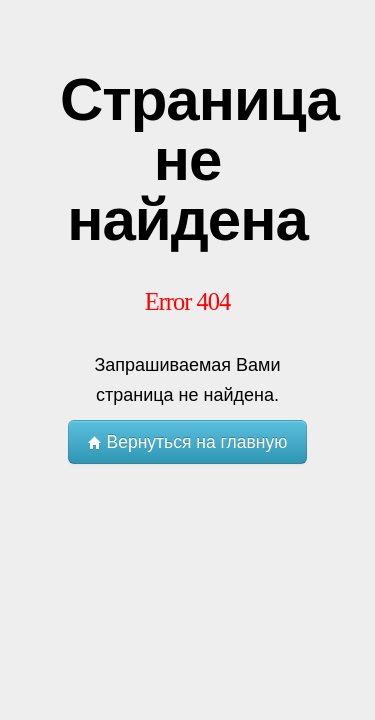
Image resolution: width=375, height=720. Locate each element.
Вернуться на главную (188, 442)
